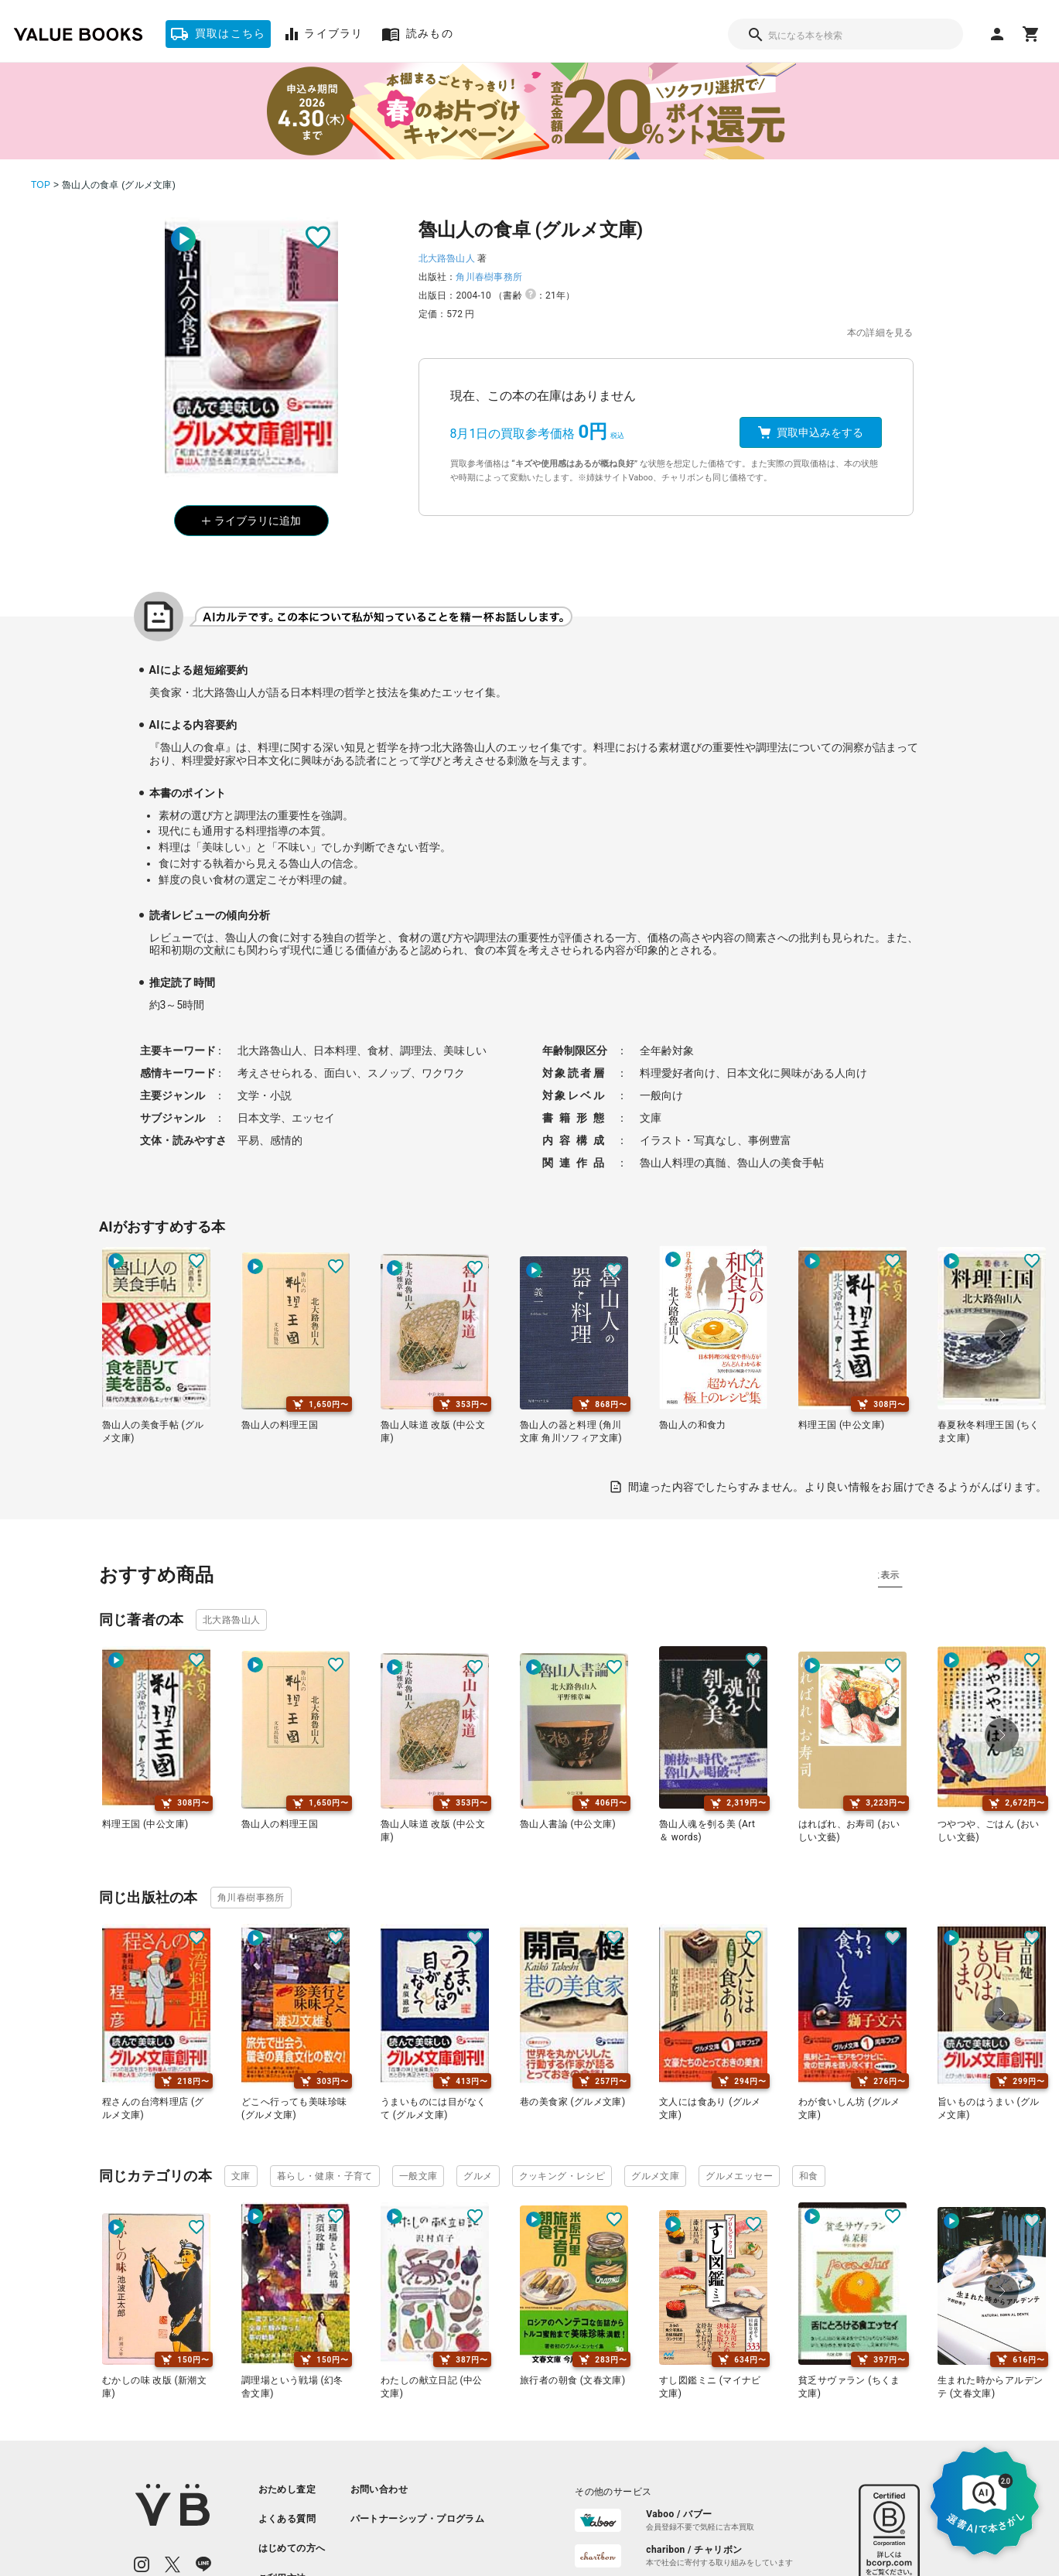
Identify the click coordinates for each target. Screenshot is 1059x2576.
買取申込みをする (810, 432)
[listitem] (292, 2489)
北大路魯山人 (446, 258)
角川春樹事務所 (489, 277)
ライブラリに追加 (251, 520)
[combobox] (845, 34)
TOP (40, 184)
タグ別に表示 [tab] (912, 1575)
